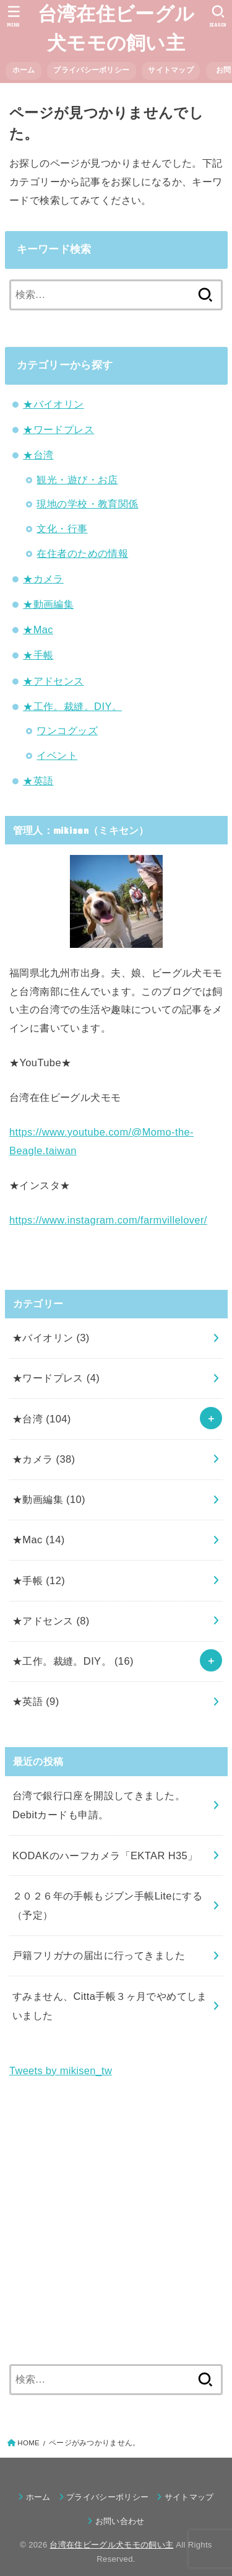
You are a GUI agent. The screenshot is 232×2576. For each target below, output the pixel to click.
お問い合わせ (124, 2521)
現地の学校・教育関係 (87, 503)
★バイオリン (53, 404)
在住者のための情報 (82, 553)
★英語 (38, 780)
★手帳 (38, 654)
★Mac (38, 629)
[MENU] (14, 16)
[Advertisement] (116, 2222)
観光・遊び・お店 (77, 479)
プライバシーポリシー (91, 70)
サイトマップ (171, 70)
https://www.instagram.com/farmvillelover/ (108, 1219)
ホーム (23, 70)
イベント (57, 755)
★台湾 (38, 454)
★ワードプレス (58, 429)
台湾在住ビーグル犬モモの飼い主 (116, 28)
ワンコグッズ (67, 730)
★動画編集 (48, 604)
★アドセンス (53, 680)
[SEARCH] (218, 16)
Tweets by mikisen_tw (60, 2070)
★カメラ (43, 578)
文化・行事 (62, 528)
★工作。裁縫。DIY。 (72, 706)
